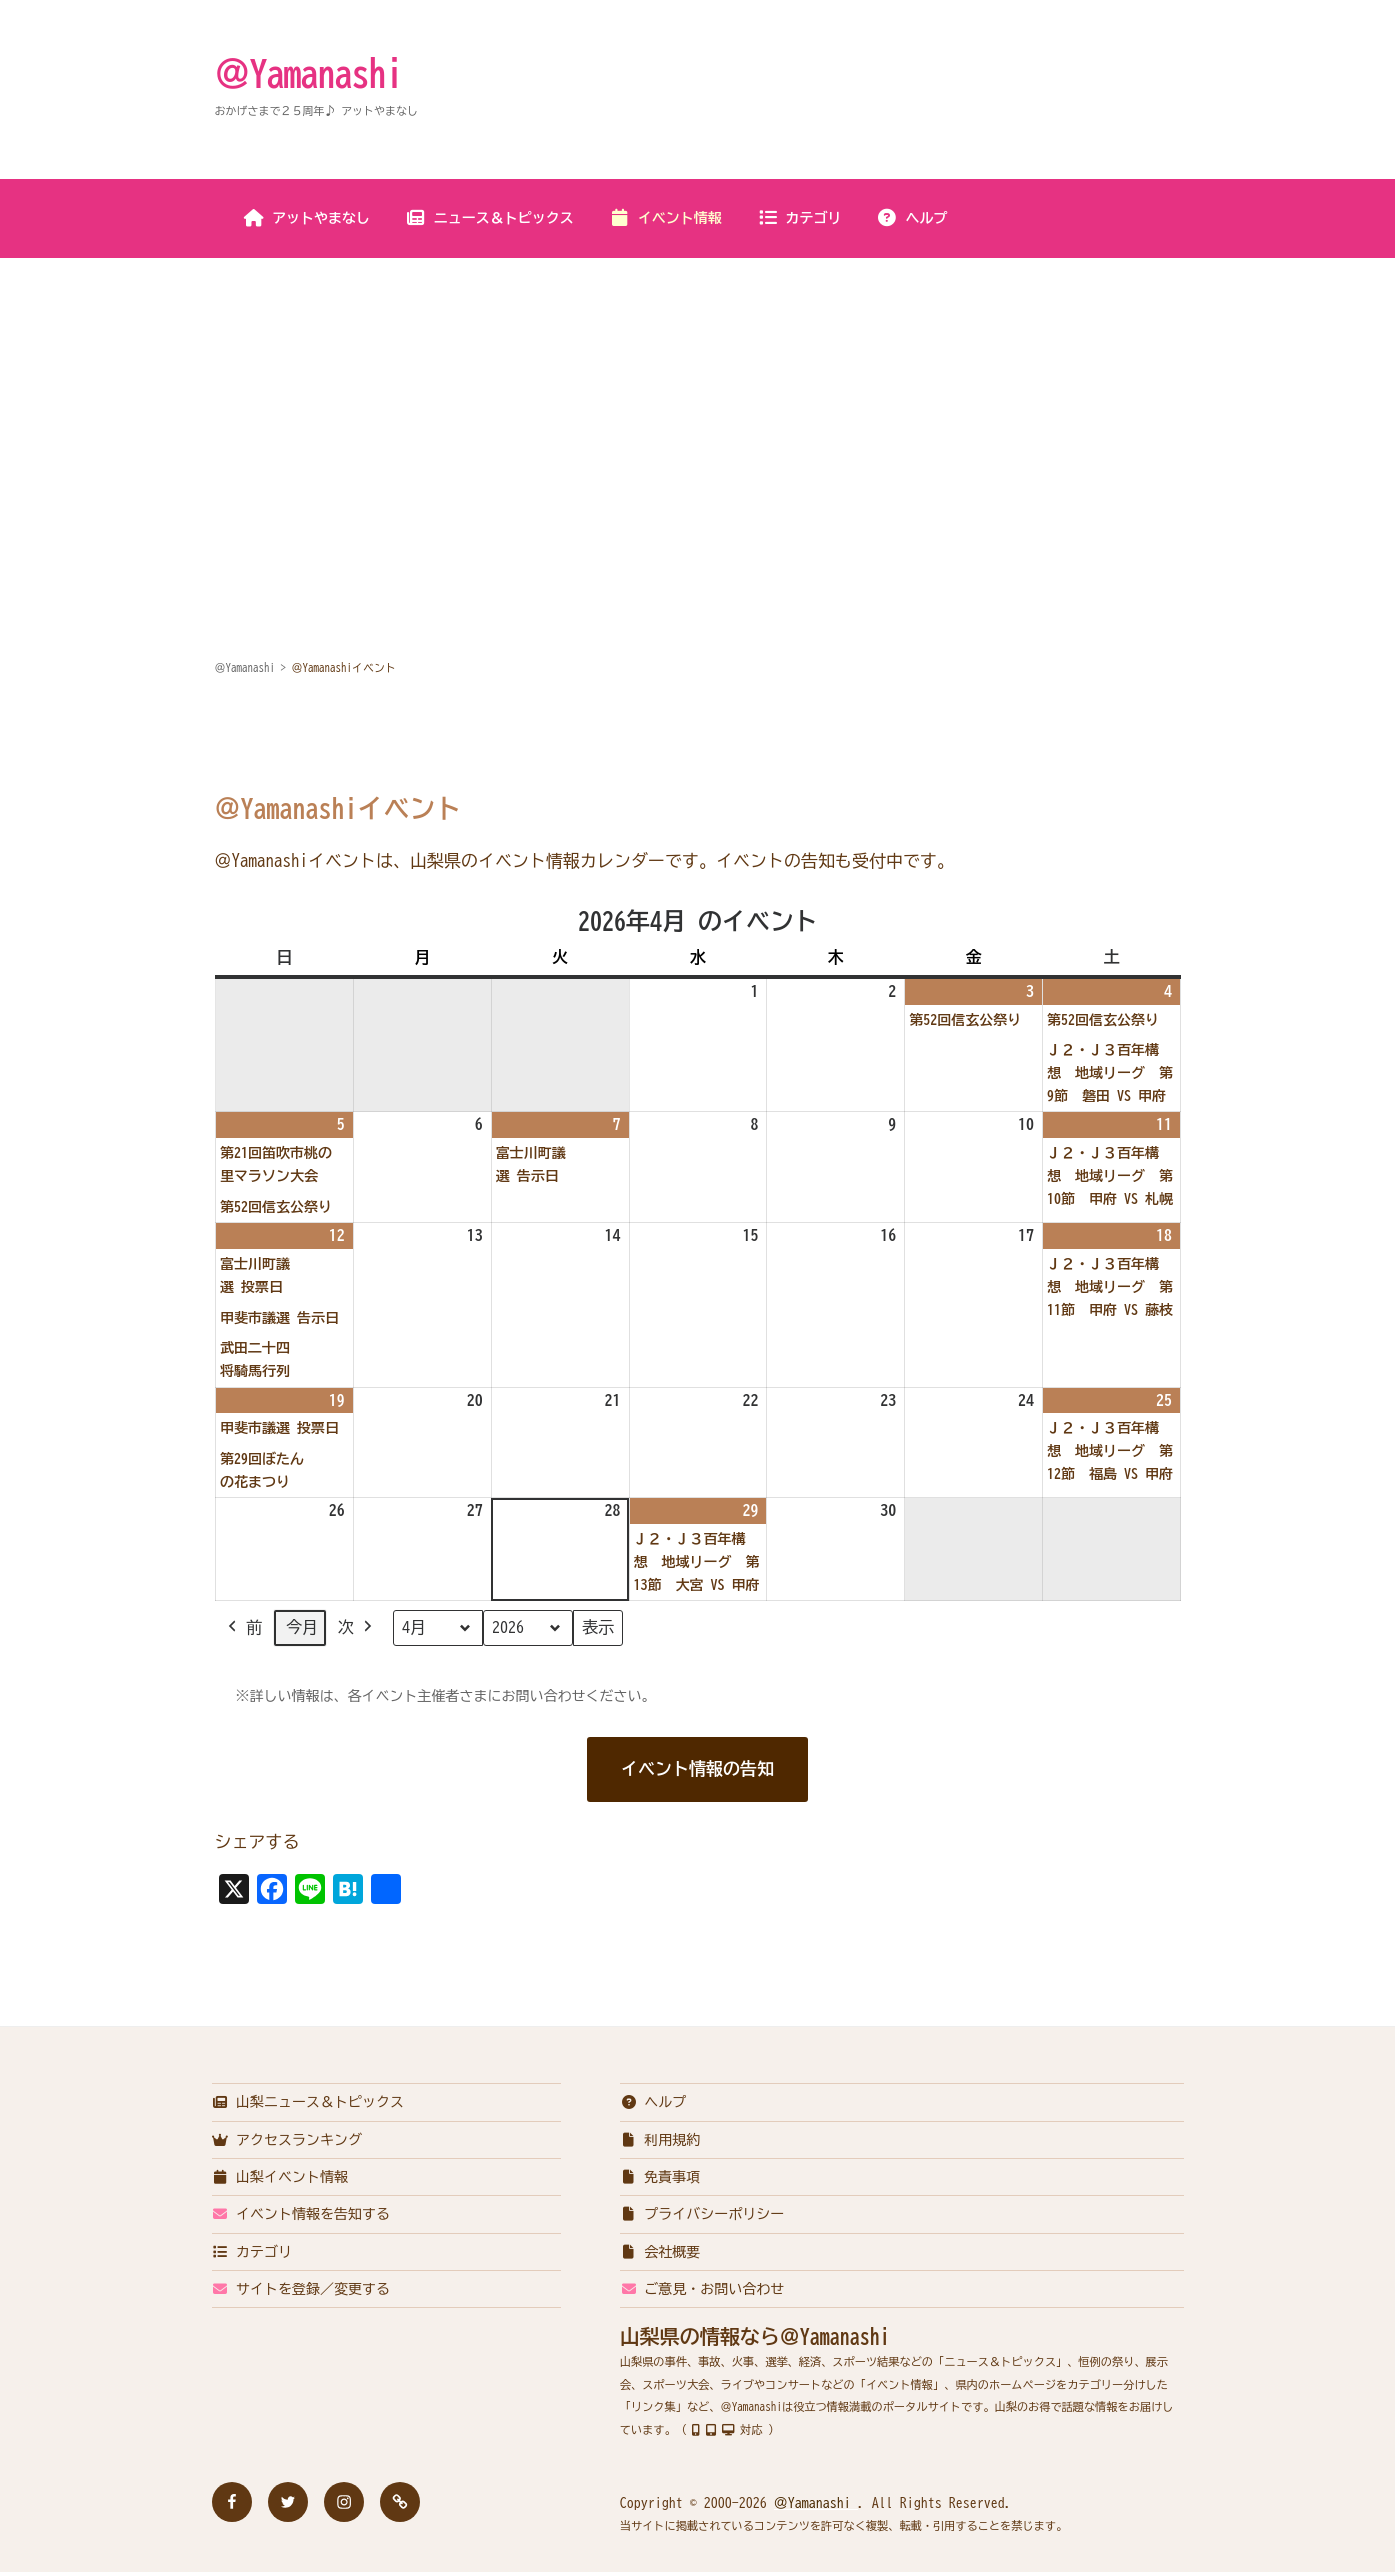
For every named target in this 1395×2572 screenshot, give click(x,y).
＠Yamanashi (309, 73)
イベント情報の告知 (697, 1768)
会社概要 (660, 2252)
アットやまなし (306, 218)
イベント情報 (665, 218)
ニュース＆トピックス (489, 218)
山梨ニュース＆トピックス (308, 2102)
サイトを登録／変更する (301, 2289)
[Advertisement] (698, 409)
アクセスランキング (287, 2140)
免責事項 (660, 2177)
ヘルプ (912, 218)
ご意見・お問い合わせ (702, 2289)
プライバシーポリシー (702, 2214)
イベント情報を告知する (301, 2214)
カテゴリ (799, 218)
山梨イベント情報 (280, 2177)
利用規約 (660, 2140)
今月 (302, 1628)
